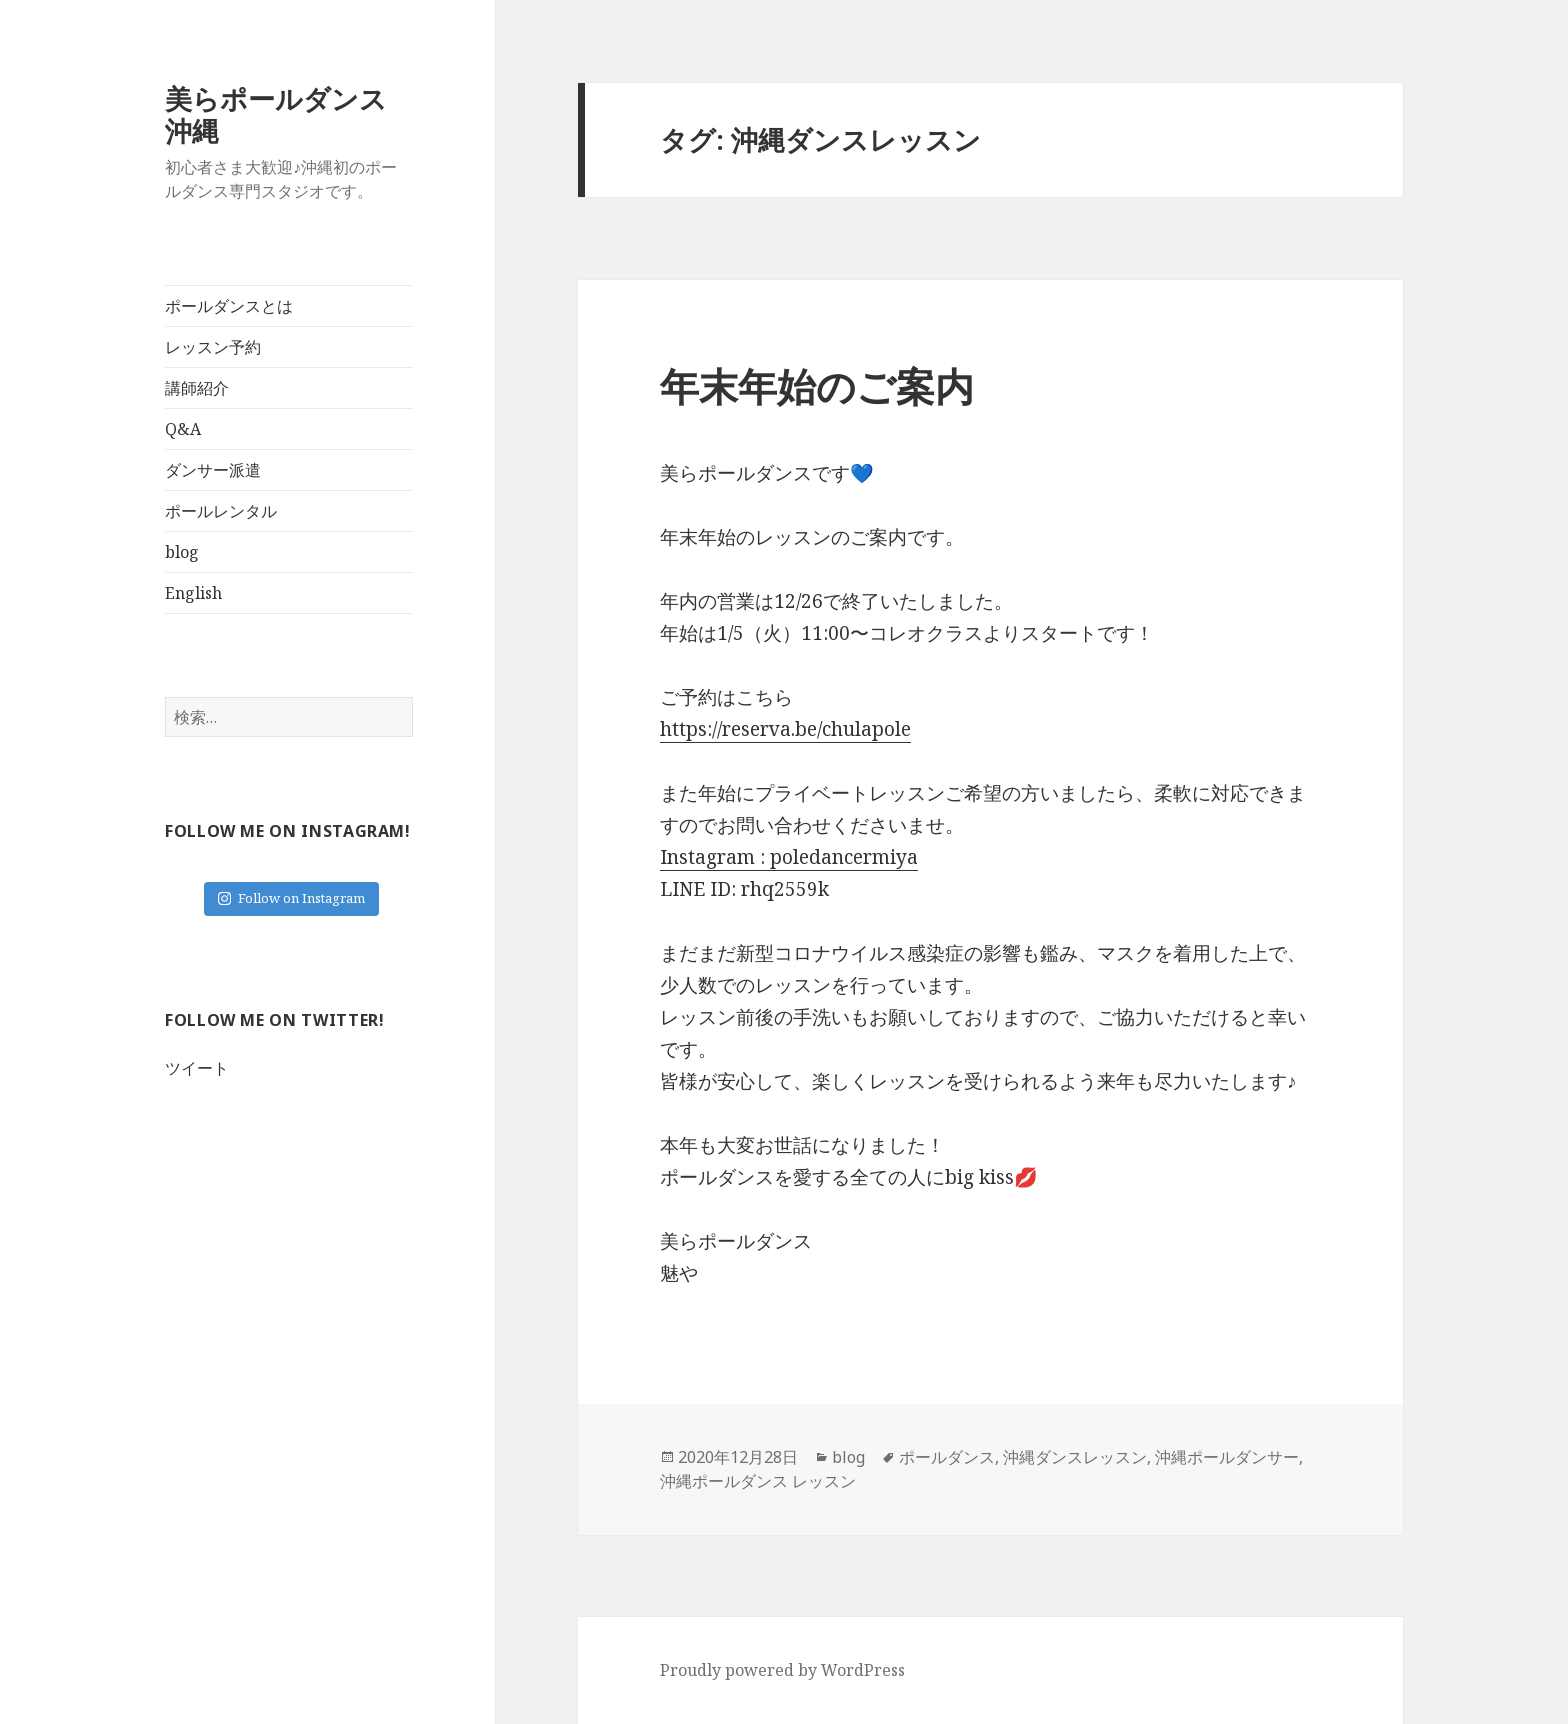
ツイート (197, 1068)
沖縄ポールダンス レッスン (758, 1481)
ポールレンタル (221, 511)
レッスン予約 (213, 347)
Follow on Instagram (291, 898)
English (193, 593)
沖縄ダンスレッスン (1075, 1457)
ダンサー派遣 (213, 470)
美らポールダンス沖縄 (276, 114)
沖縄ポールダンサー (1227, 1457)
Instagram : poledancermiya (789, 857)
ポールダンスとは (229, 306)
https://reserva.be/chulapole (785, 729)
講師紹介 (197, 388)
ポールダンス (947, 1457)
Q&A (183, 429)
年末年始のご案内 (817, 385)
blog (182, 552)
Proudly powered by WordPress (782, 1670)
